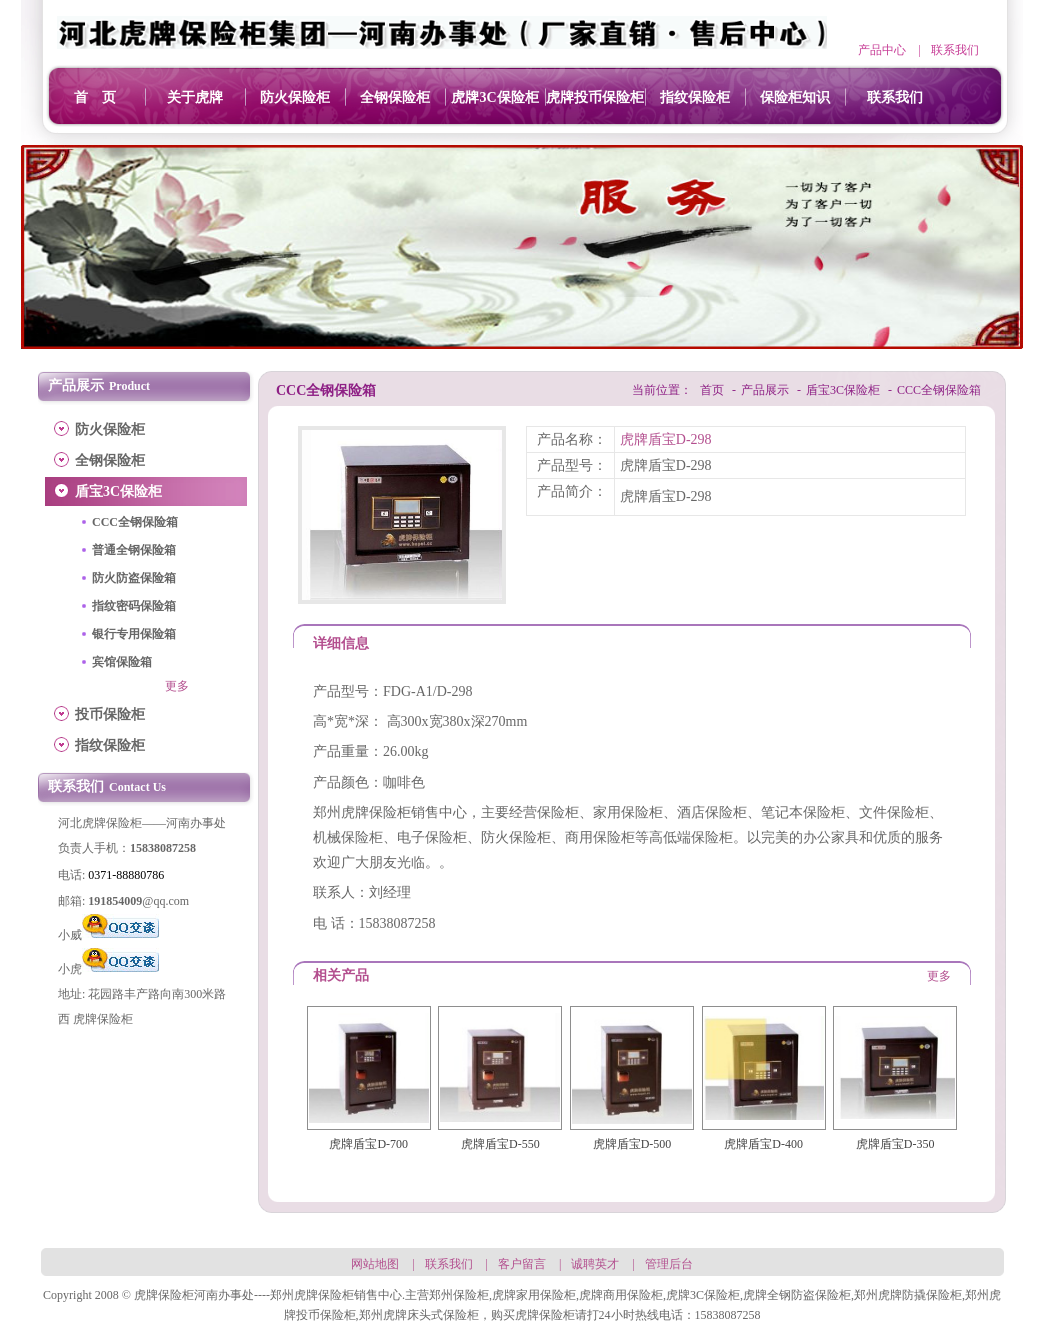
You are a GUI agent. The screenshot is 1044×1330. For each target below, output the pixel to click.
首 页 (95, 97)
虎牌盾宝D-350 (895, 1144)
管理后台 (669, 1264)
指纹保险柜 (695, 97)
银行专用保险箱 (134, 634)
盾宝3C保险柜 (118, 491)
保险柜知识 (795, 97)
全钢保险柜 (395, 97)
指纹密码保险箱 (134, 606)
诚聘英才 (595, 1264)
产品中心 (882, 50)
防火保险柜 (295, 97)
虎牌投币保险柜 (595, 97)
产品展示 (765, 390)
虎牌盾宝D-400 (763, 1144)
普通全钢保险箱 (134, 550)
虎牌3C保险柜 (494, 97)
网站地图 (375, 1264)
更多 (177, 686)
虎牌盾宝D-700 (368, 1144)
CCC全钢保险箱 (135, 522)
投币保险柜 (110, 714)
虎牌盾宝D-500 (632, 1144)
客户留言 (522, 1264)
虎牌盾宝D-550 (500, 1144)
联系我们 (955, 50)
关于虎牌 (195, 97)
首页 (712, 390)
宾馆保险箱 (122, 662)
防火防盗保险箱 (134, 578)
